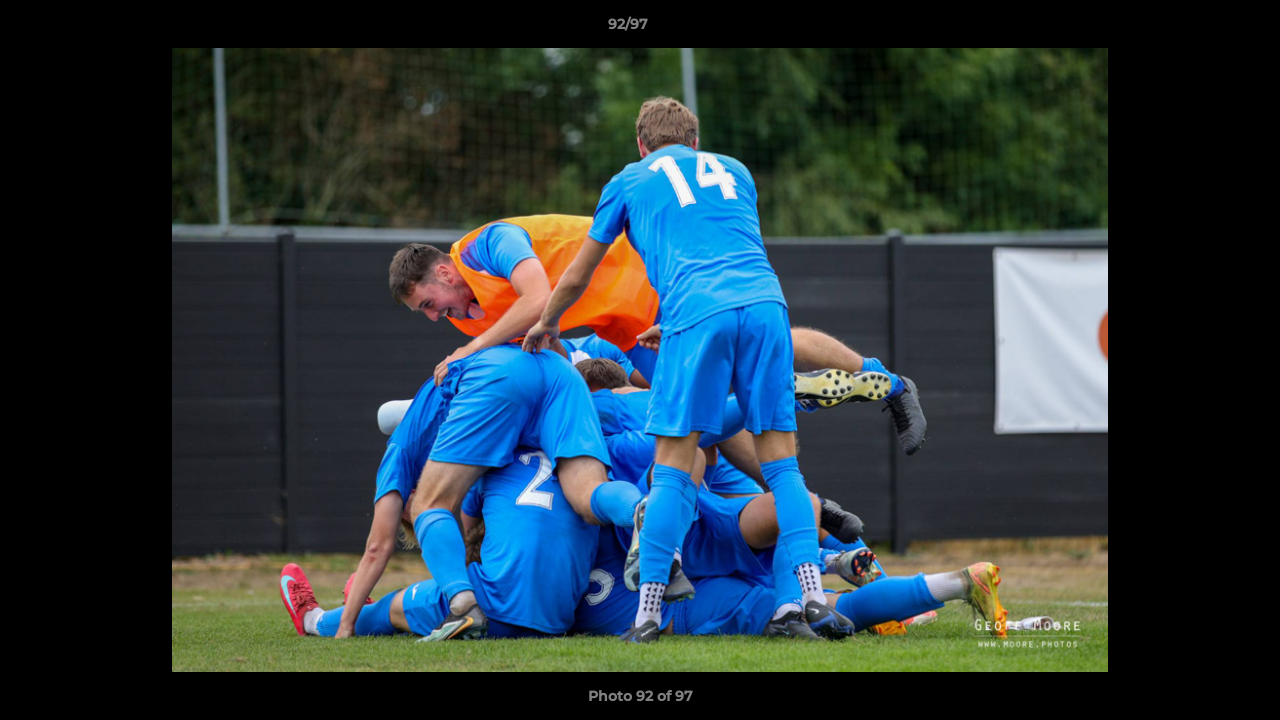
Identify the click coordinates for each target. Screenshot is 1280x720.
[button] (1196, 29)
